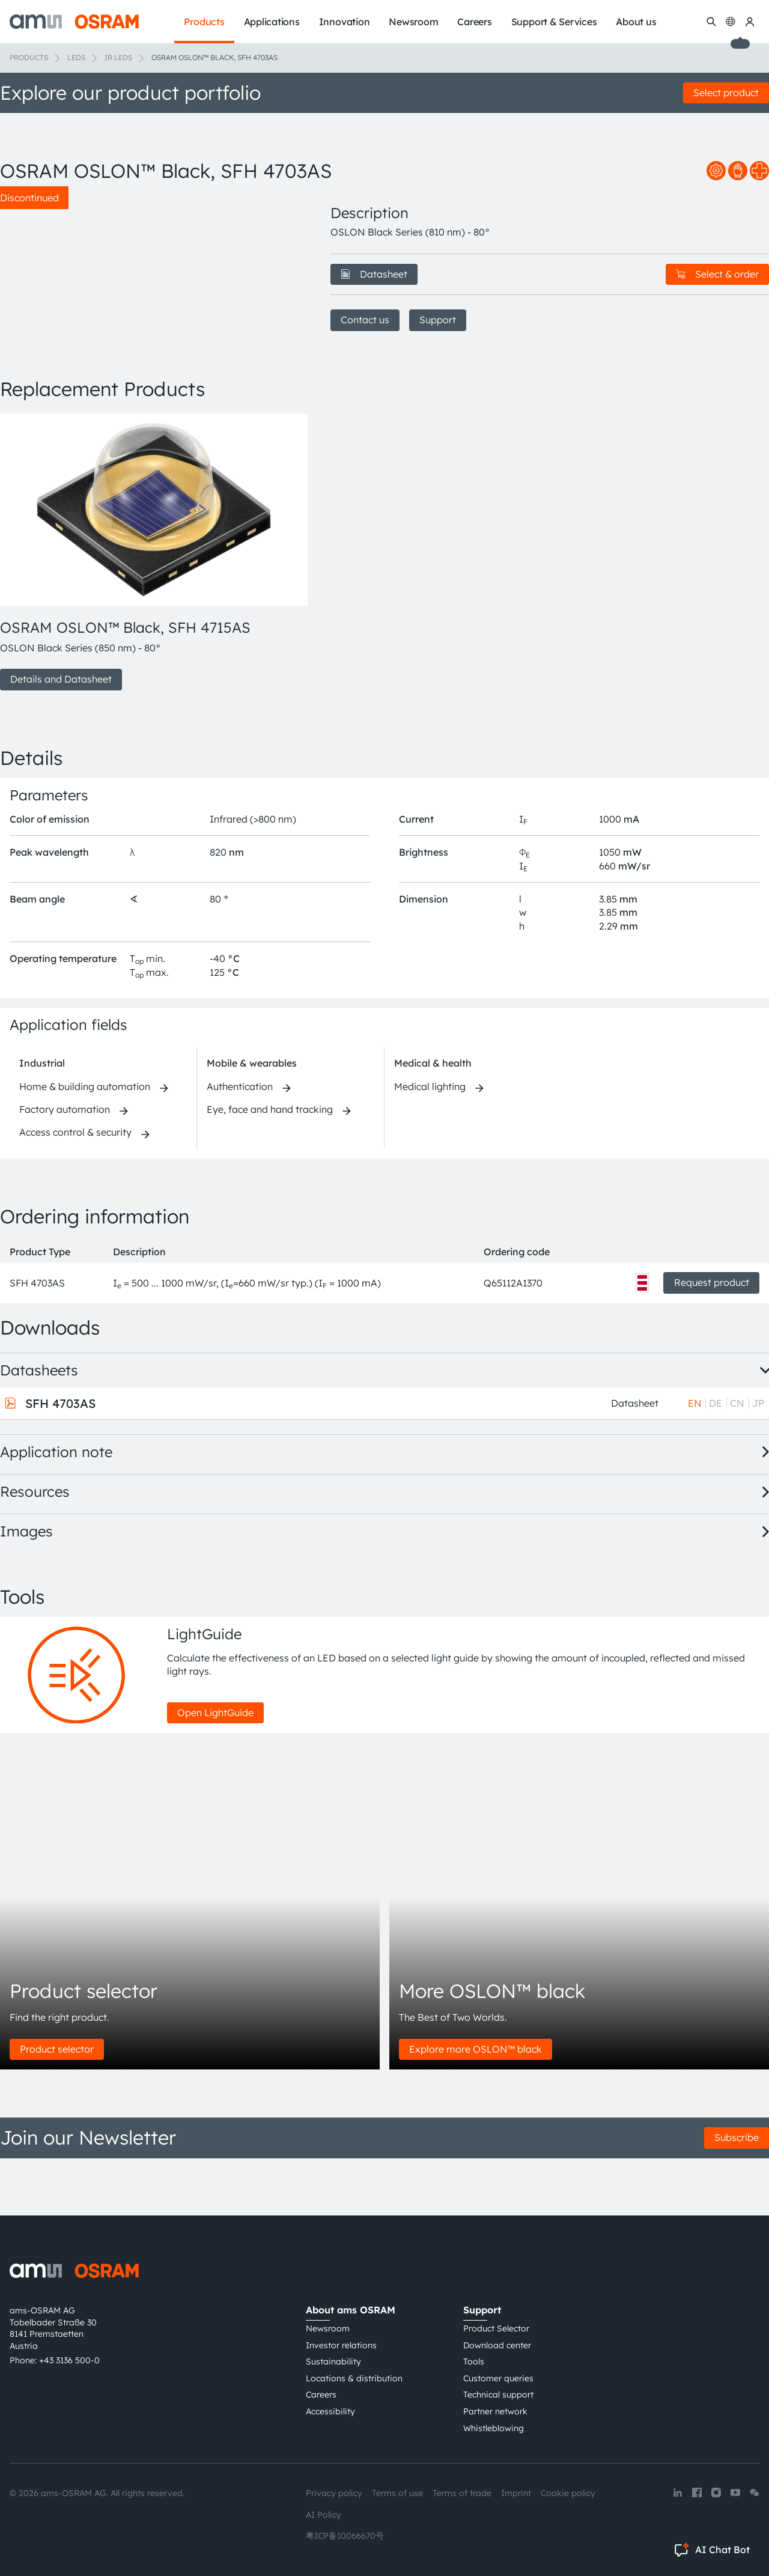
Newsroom (328, 2328)
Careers (321, 2394)
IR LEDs (118, 57)
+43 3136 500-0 (69, 2360)
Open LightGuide (215, 1769)
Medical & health (433, 1120)
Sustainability (333, 2361)
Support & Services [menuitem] (554, 22)
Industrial (42, 1120)
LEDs (76, 57)
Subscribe (736, 2194)
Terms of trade (462, 2493)
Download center (497, 2345)
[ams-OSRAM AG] (74, 21)
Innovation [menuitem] (344, 22)
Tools (473, 2361)
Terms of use (397, 2493)
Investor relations (341, 2345)
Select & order (717, 274)
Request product (711, 1339)
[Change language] (730, 21)
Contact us (365, 320)
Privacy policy (334, 2493)
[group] (151, 609)
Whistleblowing (493, 2428)
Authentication (240, 1143)
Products (29, 57)
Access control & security (75, 1189)
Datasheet (374, 274)
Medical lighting (430, 1143)
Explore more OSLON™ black (475, 2105)
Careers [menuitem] (474, 22)
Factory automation (64, 1166)
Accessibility (330, 2411)
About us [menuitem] (636, 22)
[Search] (711, 21)
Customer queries (498, 2378)
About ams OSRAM (350, 2310)
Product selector (57, 2105)
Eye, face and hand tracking (270, 1166)
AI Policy (323, 2514)
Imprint (516, 2493)
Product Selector (496, 2328)
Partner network (495, 2411)
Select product (726, 93)
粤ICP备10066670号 (345, 2535)
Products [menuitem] (204, 22)
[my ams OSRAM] (749, 21)
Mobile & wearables (252, 1120)
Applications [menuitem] (272, 22)
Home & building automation (84, 1143)
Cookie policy (568, 2493)
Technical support (498, 2394)
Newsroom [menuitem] (413, 22)
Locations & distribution (354, 2378)
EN (695, 1460)
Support (437, 320)
